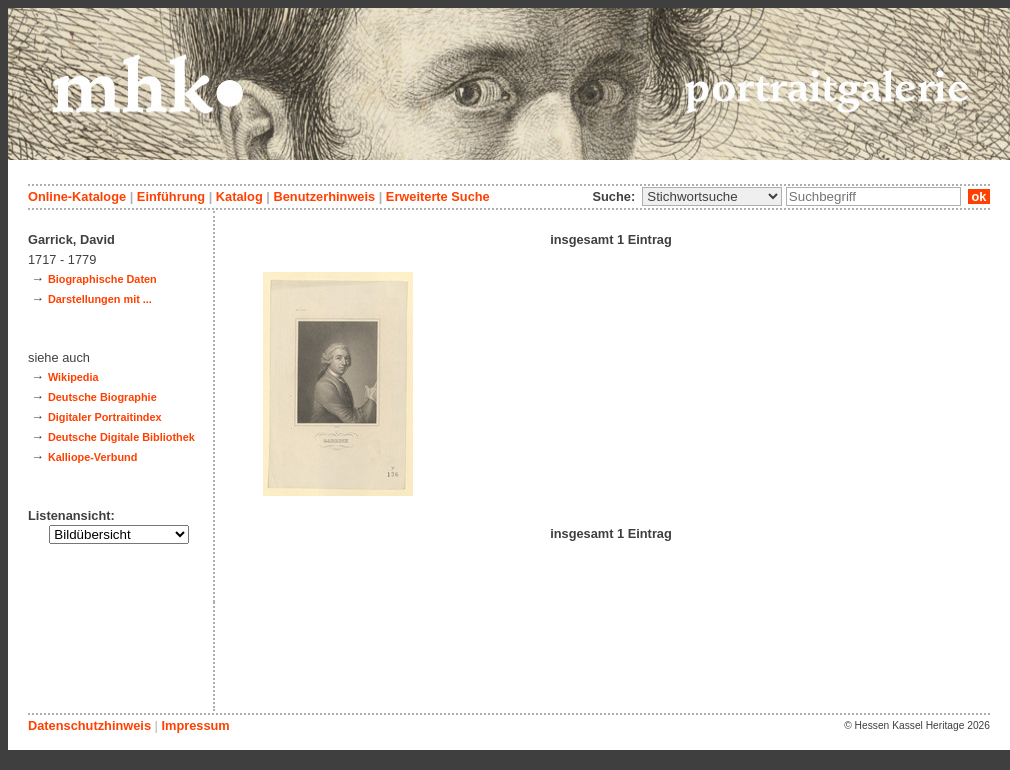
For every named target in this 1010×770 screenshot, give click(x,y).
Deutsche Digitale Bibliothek (121, 437)
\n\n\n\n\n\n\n (712, 196)
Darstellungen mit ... (100, 299)
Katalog (239, 196)
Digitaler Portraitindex (105, 417)
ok (979, 196)
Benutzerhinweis (324, 196)
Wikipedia (73, 377)
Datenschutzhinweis (89, 725)
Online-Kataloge (77, 196)
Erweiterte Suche (438, 196)
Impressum (195, 725)
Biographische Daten (102, 279)
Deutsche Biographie (102, 397)
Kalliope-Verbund (92, 457)
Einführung (171, 196)
